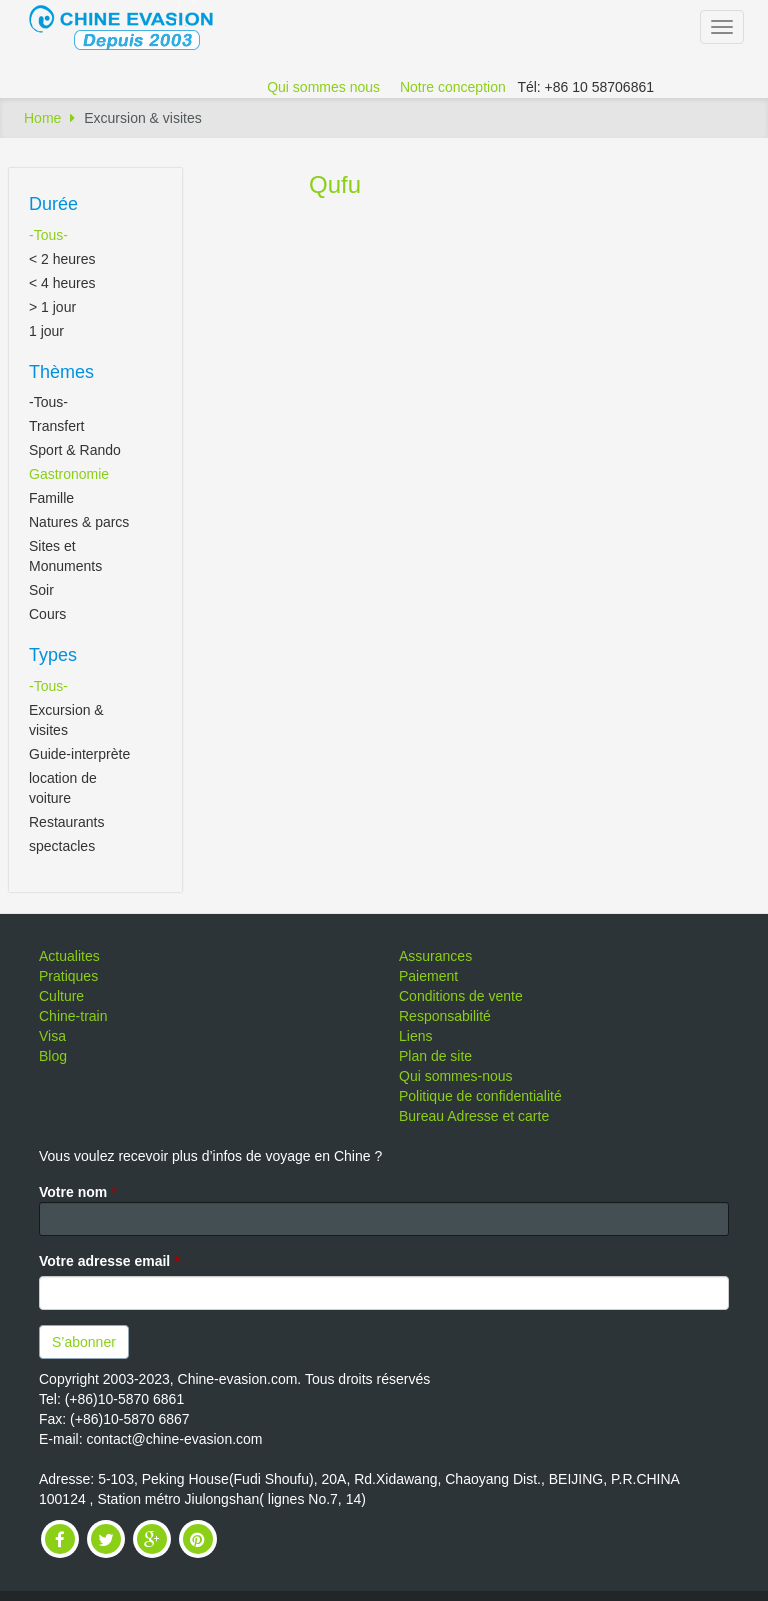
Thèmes (61, 372)
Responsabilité (445, 1016)
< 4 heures (62, 283)
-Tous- (48, 235)
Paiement (428, 976)
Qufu (335, 184)
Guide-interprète (79, 754)
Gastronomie (69, 474)
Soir (41, 590)
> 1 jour (52, 307)
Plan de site (435, 1056)
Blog (53, 1056)
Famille (51, 498)
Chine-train (73, 1016)
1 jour (46, 331)
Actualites (69, 956)
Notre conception (453, 87)
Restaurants (66, 822)
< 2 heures (62, 259)
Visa (52, 1036)
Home (42, 118)
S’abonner (84, 1342)
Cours (47, 614)
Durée (53, 204)
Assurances (435, 956)
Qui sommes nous (323, 87)
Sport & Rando (75, 450)
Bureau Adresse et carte (474, 1116)
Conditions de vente (461, 996)
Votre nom (78, 1192)
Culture (61, 996)
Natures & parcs (79, 522)
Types (53, 655)
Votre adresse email (109, 1261)
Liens (415, 1036)
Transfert (57, 426)
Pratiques (68, 976)
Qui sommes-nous (456, 1076)
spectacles (62, 846)
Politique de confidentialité (480, 1096)
